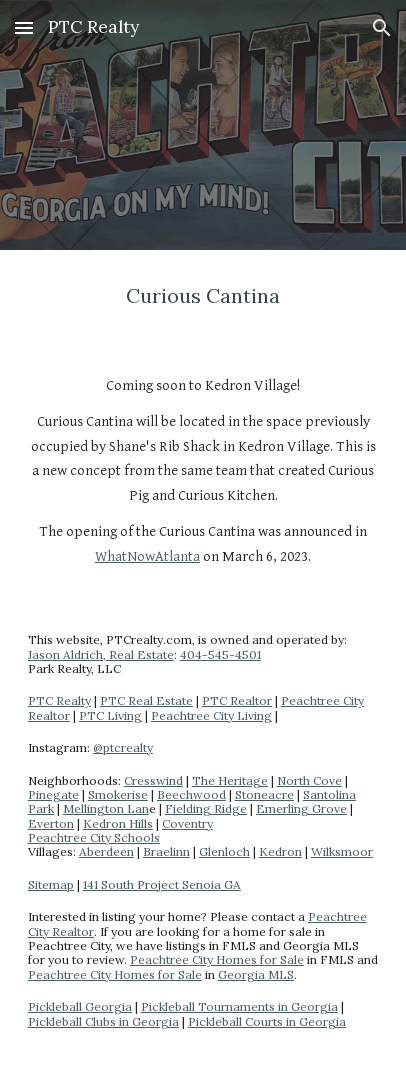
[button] (24, 27)
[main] (203, 296)
